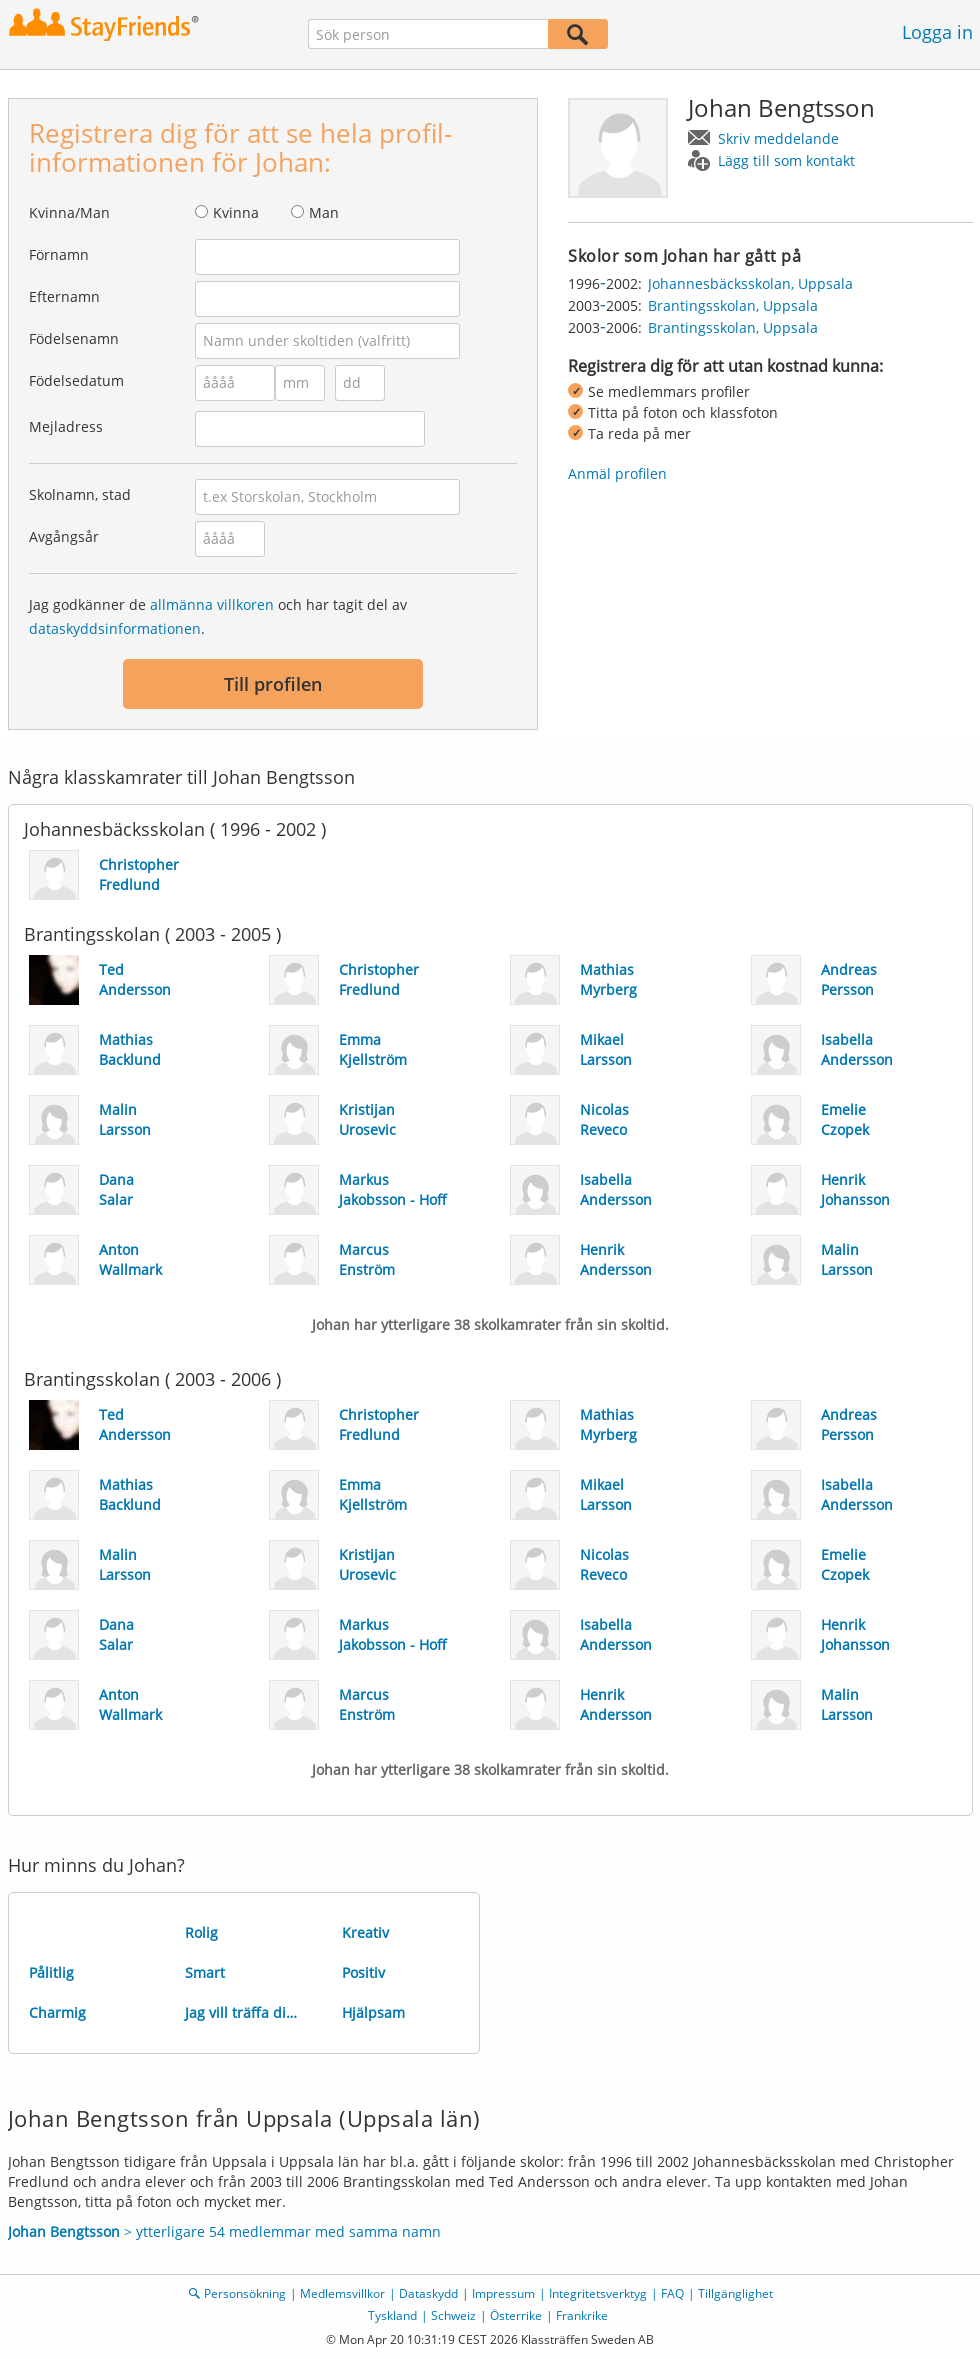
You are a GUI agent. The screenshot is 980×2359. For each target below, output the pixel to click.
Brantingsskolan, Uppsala (733, 305)
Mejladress (66, 426)
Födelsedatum (76, 380)
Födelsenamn (74, 338)
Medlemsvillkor (342, 2293)
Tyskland (392, 2315)
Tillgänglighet (735, 2293)
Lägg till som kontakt (786, 160)
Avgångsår (64, 536)
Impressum (503, 2293)
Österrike (516, 2315)
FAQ (672, 2293)
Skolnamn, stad (80, 494)
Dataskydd (428, 2293)
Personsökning (245, 2293)
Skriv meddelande (778, 138)
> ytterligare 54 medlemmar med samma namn (224, 2231)
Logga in (937, 32)
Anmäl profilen (617, 473)
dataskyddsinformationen (115, 628)
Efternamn (64, 296)
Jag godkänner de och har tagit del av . (218, 616)
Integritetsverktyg (598, 2293)
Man (324, 212)
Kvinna (236, 212)
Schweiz (453, 2315)
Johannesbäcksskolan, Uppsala (750, 283)
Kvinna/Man (69, 212)
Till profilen (273, 684)
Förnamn (59, 254)
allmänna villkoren (212, 604)
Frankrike (582, 2315)
